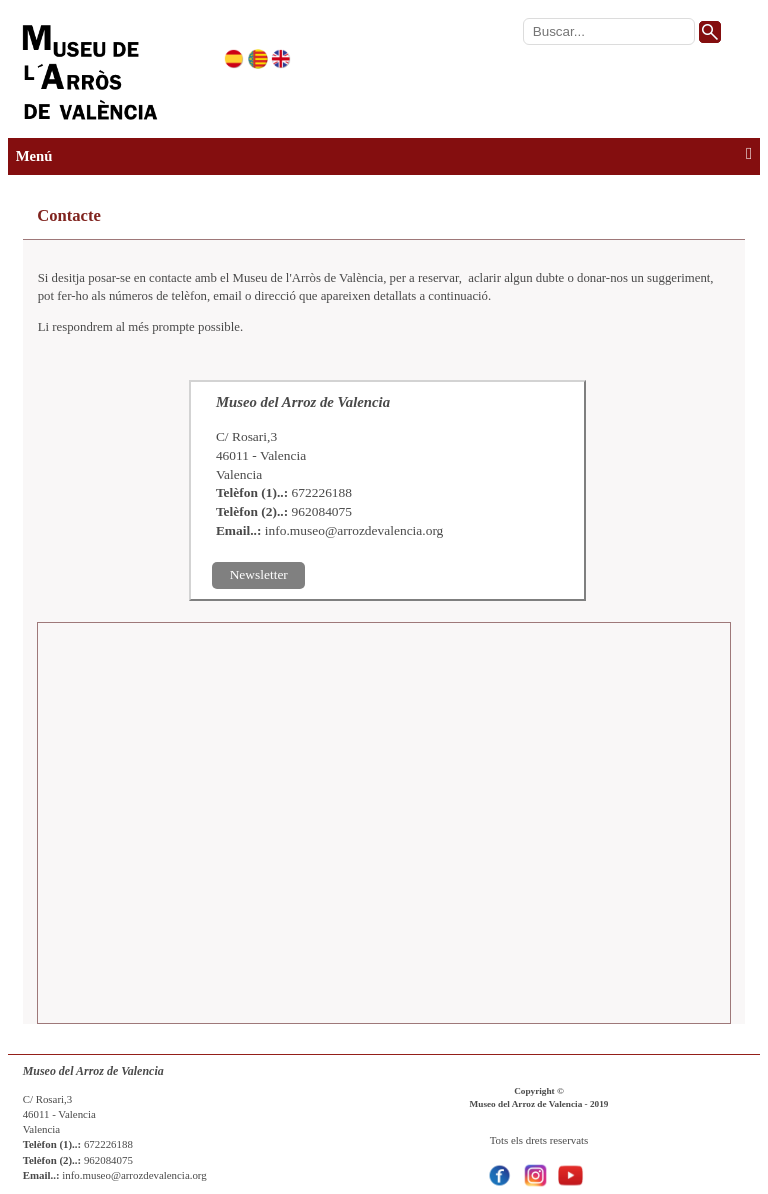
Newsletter (259, 574)
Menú (384, 155)
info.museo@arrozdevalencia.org (354, 530)
